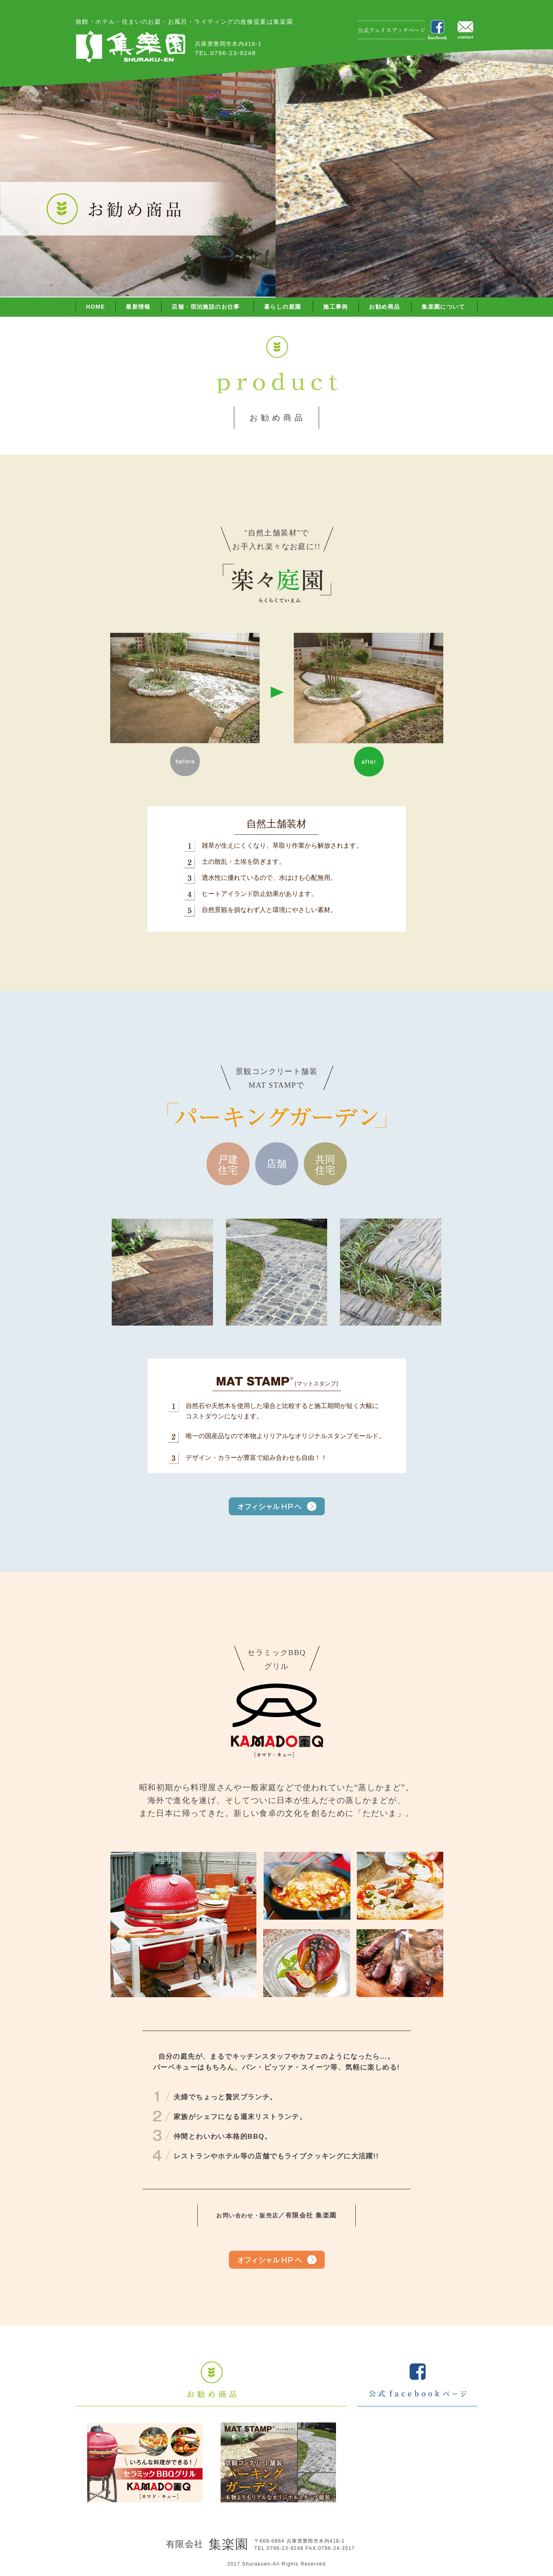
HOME (95, 306)
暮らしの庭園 (282, 306)
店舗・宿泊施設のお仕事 (206, 306)
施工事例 (335, 306)
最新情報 (138, 306)
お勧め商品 (384, 306)
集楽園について (443, 306)
